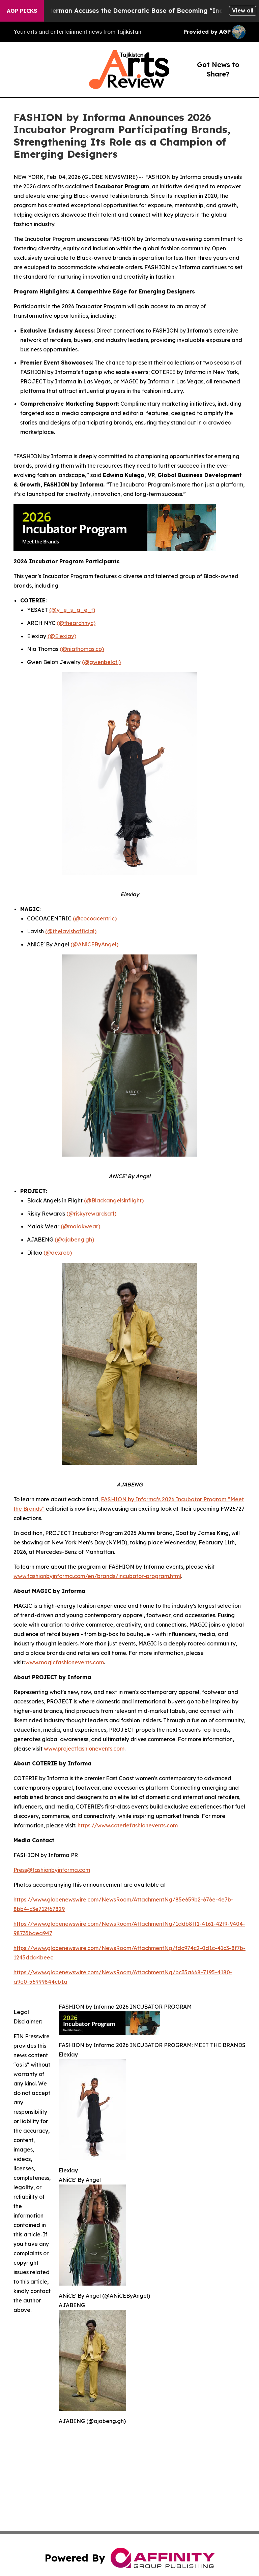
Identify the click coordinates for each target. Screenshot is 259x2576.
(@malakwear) (80, 1226)
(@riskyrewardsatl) (91, 1213)
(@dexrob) (58, 1252)
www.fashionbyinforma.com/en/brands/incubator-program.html (97, 1576)
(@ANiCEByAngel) (94, 944)
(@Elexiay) (62, 636)
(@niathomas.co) (82, 649)
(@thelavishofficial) (70, 931)
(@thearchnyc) (76, 623)
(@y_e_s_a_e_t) (72, 609)
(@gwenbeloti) (101, 662)
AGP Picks (22, 10)
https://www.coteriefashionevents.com (128, 1825)
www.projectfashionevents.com (84, 1748)
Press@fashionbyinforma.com (51, 1869)
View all (242, 10)
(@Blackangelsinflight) (114, 1200)
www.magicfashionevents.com (64, 1662)
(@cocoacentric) (95, 918)
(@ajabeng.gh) (74, 1239)
